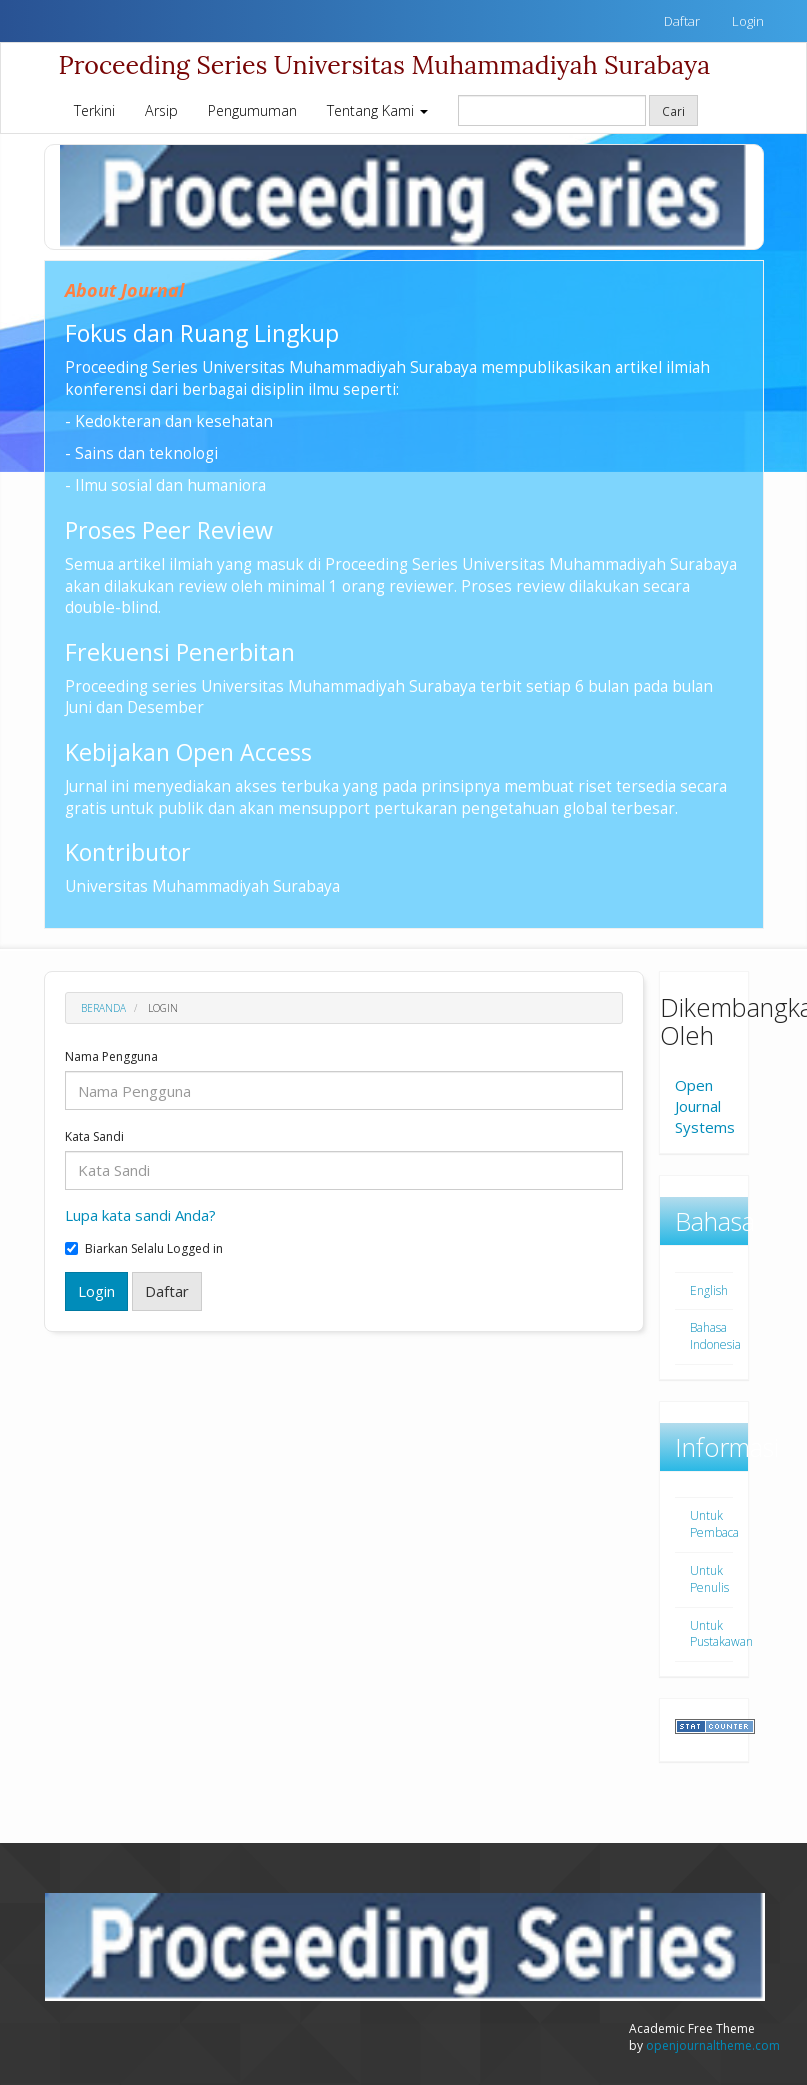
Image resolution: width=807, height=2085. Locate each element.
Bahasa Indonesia (715, 1336)
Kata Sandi (94, 1137)
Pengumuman (252, 110)
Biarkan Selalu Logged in (144, 1249)
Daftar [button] (167, 1291)
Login (748, 21)
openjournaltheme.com (713, 2045)
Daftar (682, 21)
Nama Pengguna (111, 1057)
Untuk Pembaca (714, 1524)
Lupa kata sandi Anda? (140, 1215)
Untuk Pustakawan (721, 1634)
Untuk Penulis (709, 1579)
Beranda (103, 1008)
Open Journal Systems (705, 1106)
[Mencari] (552, 110)
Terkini (94, 110)
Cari (673, 111)
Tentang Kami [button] (377, 110)
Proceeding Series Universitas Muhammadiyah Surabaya (385, 65)
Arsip (161, 110)
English (709, 1290)
